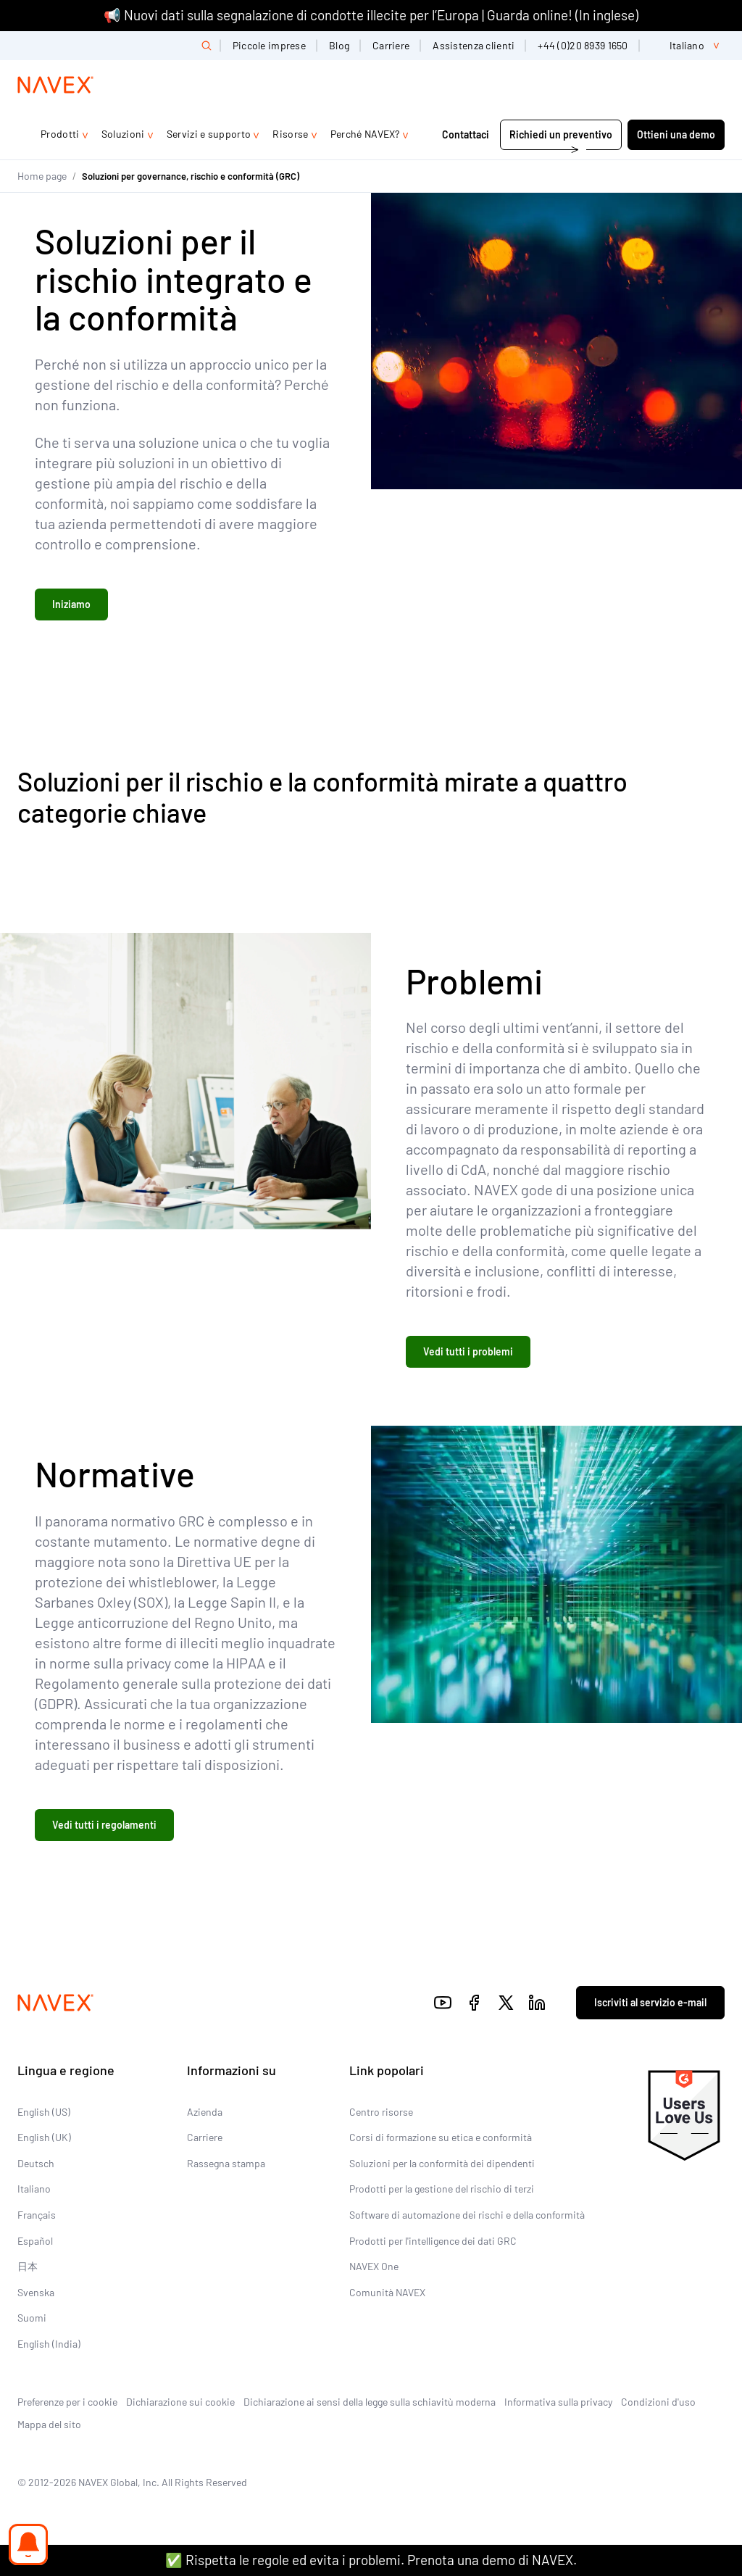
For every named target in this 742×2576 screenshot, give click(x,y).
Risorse (290, 134)
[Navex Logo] (55, 85)
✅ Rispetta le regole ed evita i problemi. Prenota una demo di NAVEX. (371, 2559)
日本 (27, 2266)
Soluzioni (123, 134)
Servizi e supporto (209, 134)
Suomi (31, 2317)
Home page (42, 176)
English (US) (43, 2112)
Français (36, 2215)
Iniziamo (71, 604)
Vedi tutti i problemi (468, 1351)
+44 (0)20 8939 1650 (583, 45)
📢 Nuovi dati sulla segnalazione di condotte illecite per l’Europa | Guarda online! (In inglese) (371, 15)
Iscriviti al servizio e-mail (650, 2002)
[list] (688, 45)
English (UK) (44, 2137)
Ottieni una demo (676, 134)
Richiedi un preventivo (560, 134)
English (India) (48, 2344)
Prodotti (60, 134)
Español (35, 2241)
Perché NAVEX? (365, 134)
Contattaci (466, 134)
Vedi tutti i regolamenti (104, 1825)
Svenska (35, 2292)
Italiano (34, 2188)
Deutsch (35, 2163)
